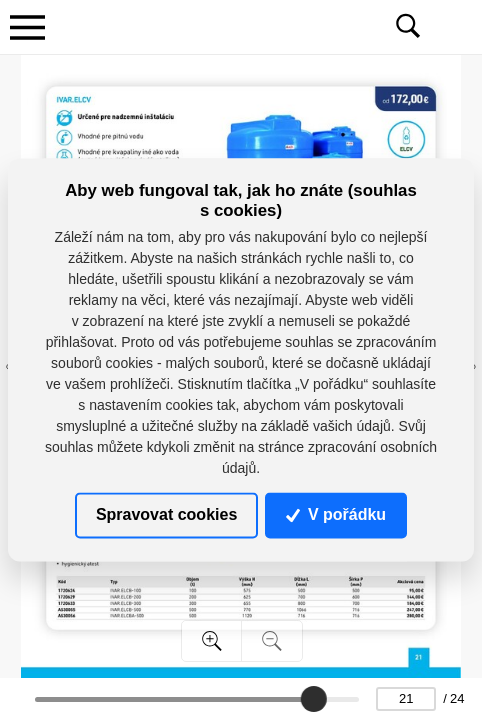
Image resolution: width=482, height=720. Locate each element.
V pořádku (336, 514)
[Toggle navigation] (27, 27)
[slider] (315, 699)
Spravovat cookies (166, 514)
